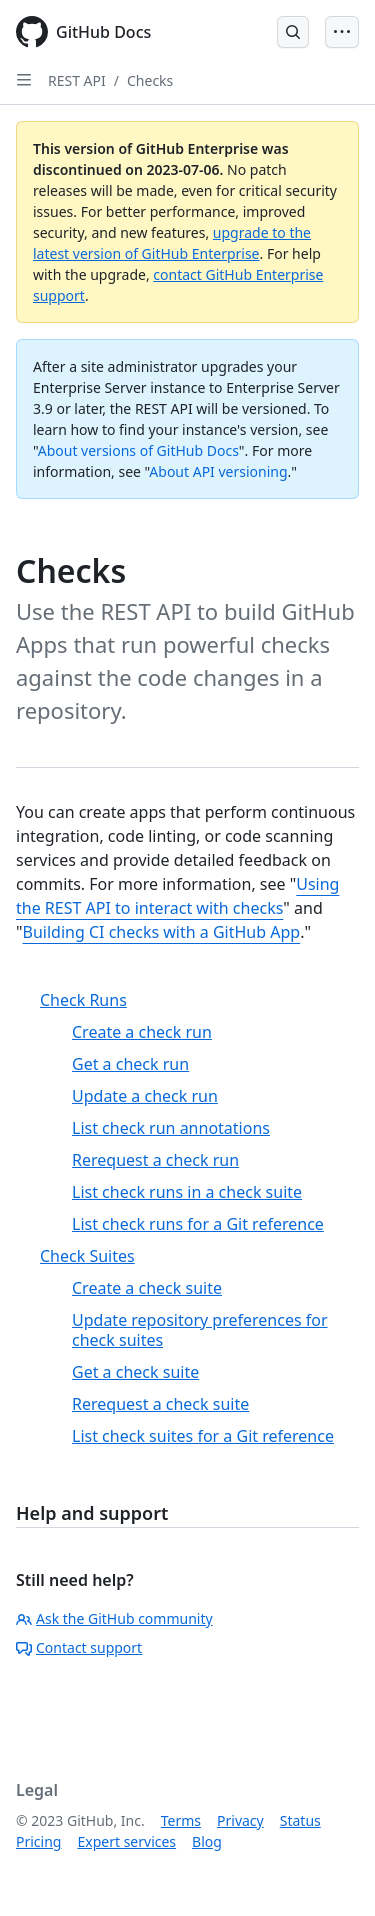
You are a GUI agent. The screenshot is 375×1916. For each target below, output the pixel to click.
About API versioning (218, 471)
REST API (77, 80)
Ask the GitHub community (114, 1618)
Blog (207, 1841)
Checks (150, 80)
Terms (181, 1820)
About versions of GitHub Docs (138, 450)
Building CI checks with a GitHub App (162, 932)
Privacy (240, 1820)
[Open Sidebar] (24, 80)
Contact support (79, 1647)
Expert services (126, 1841)
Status (300, 1820)
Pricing (38, 1841)
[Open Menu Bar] (342, 32)
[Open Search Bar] (293, 32)
